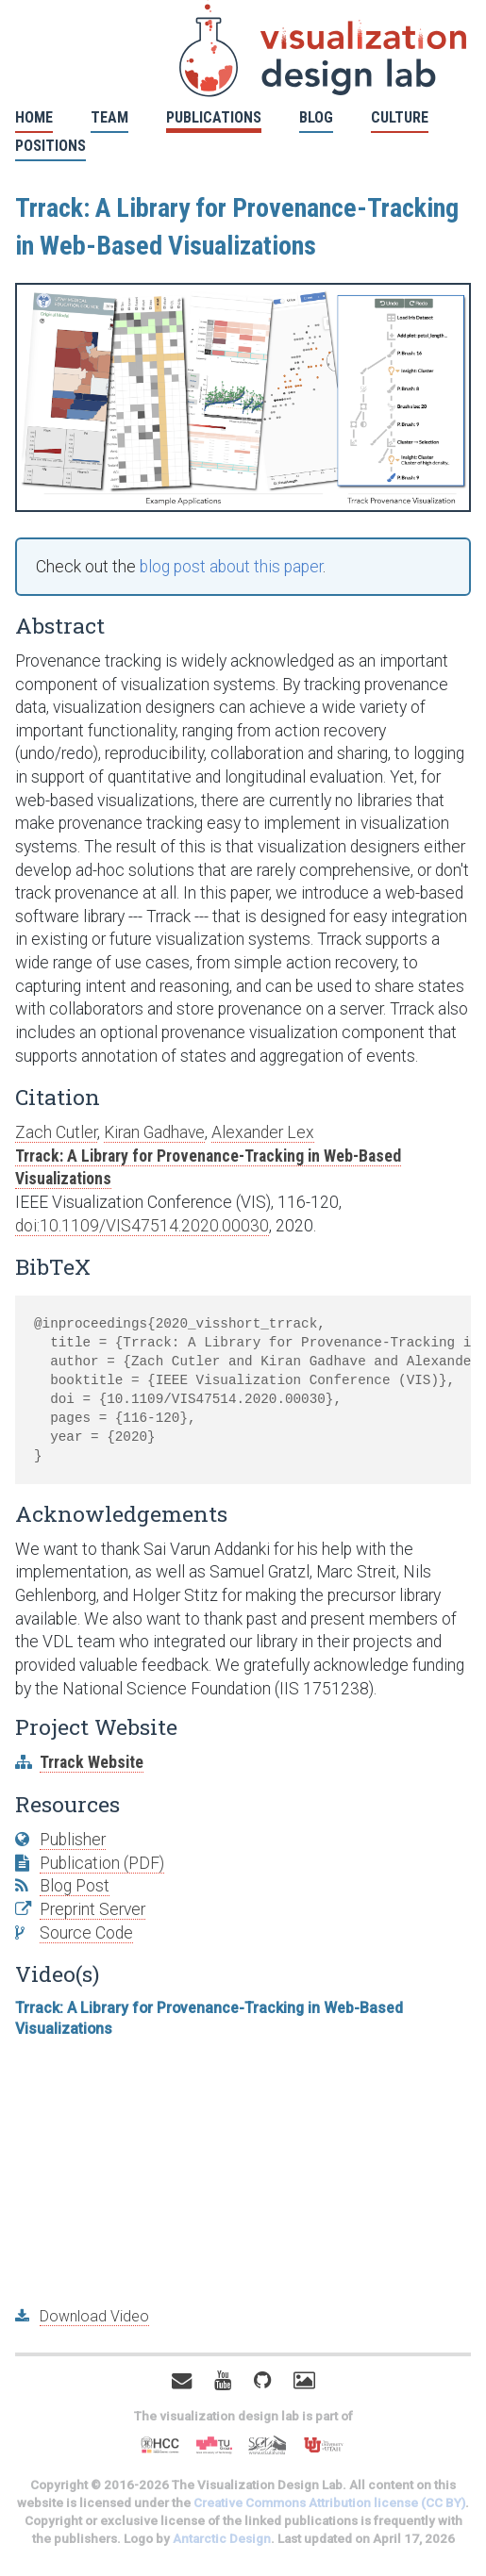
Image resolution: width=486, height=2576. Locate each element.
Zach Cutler (56, 1132)
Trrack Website (91, 1762)
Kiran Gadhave (154, 1132)
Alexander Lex (262, 1132)
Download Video (94, 2316)
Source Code (86, 1933)
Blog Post (74, 1885)
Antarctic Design (222, 2539)
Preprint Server (92, 1909)
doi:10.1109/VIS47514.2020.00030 (142, 1225)
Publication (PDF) (102, 1863)
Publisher (73, 1839)
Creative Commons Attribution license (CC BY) (329, 2503)
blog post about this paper (231, 566)
